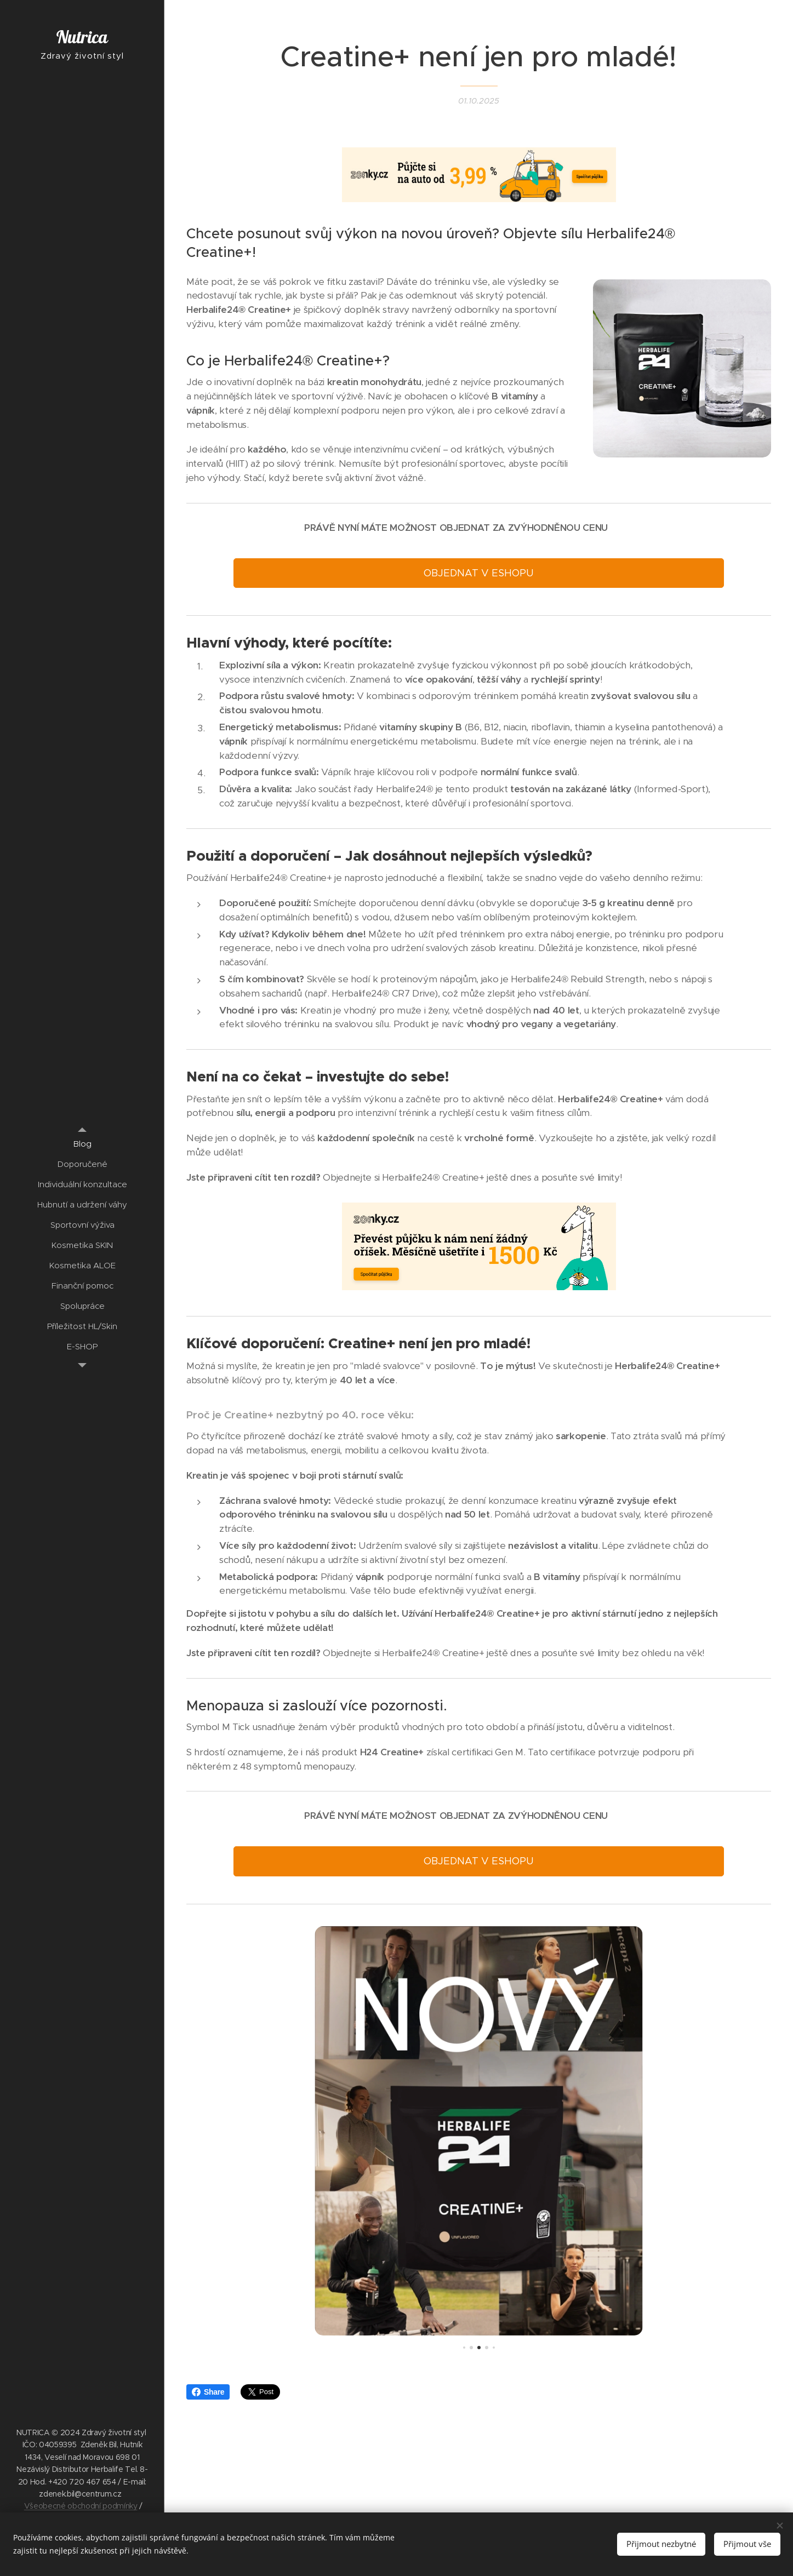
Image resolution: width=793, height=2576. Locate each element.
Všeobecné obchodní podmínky (81, 2506)
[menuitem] (82, 1143)
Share (208, 2392)
